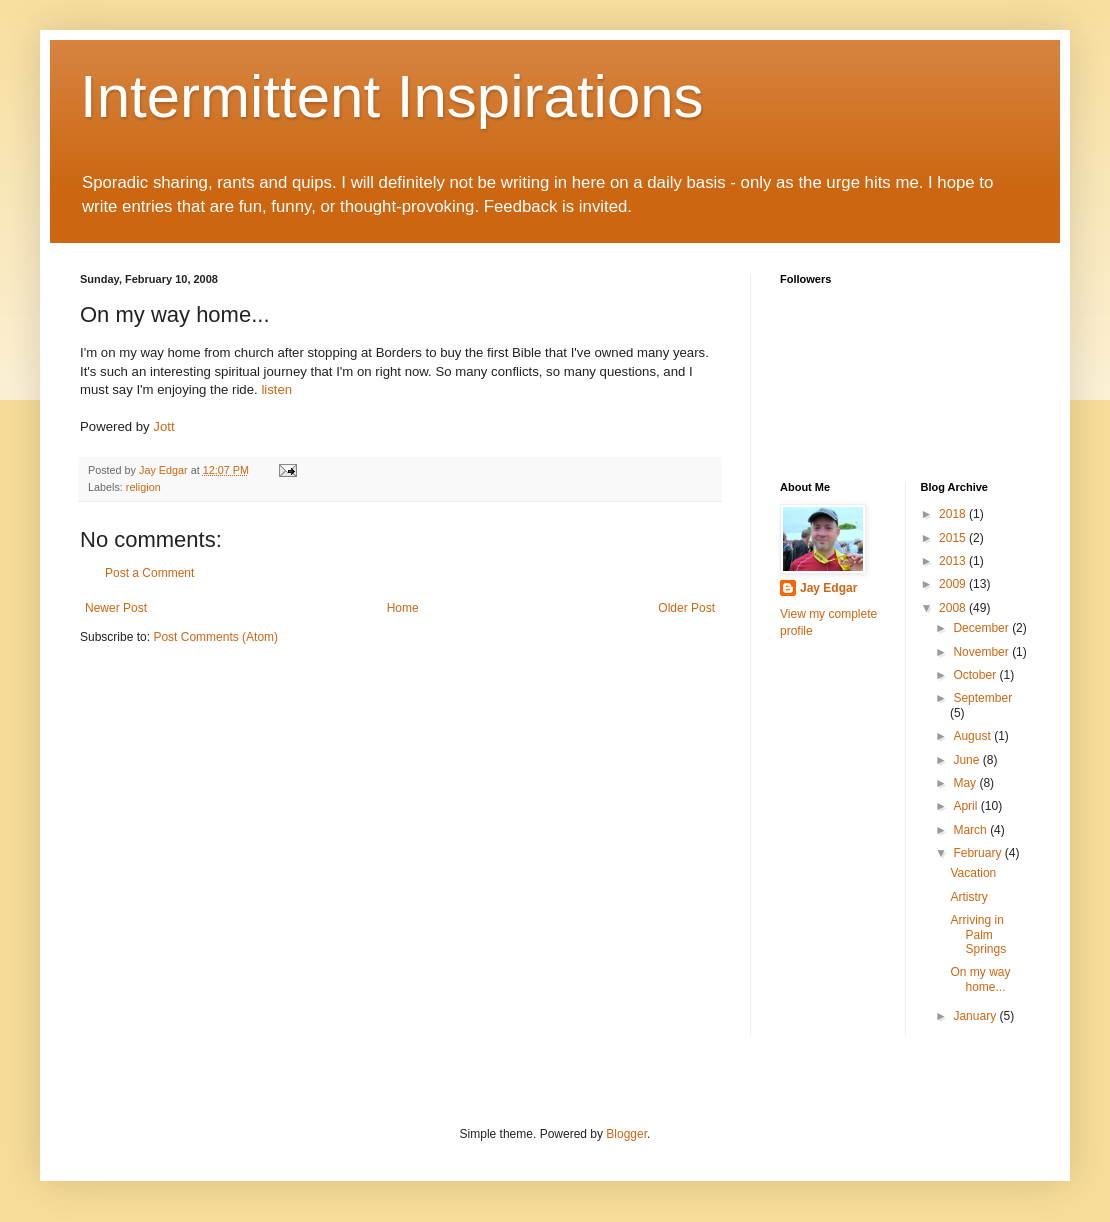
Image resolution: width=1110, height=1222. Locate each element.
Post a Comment (149, 573)
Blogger (626, 1134)
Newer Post (116, 608)
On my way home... (980, 979)
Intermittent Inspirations (392, 96)
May (966, 783)
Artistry (968, 897)
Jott (163, 426)
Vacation (973, 873)
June (967, 760)
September (982, 698)
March (971, 830)
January (976, 1016)
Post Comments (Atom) (215, 637)
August (973, 736)
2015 (954, 538)
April (966, 806)
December (982, 628)
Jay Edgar (828, 588)
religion (143, 487)
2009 (954, 584)
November (982, 652)
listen (276, 389)
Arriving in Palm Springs (978, 934)
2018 (954, 514)
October (976, 675)
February (978, 853)
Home (403, 608)
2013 (954, 561)
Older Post (686, 608)
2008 (954, 608)
